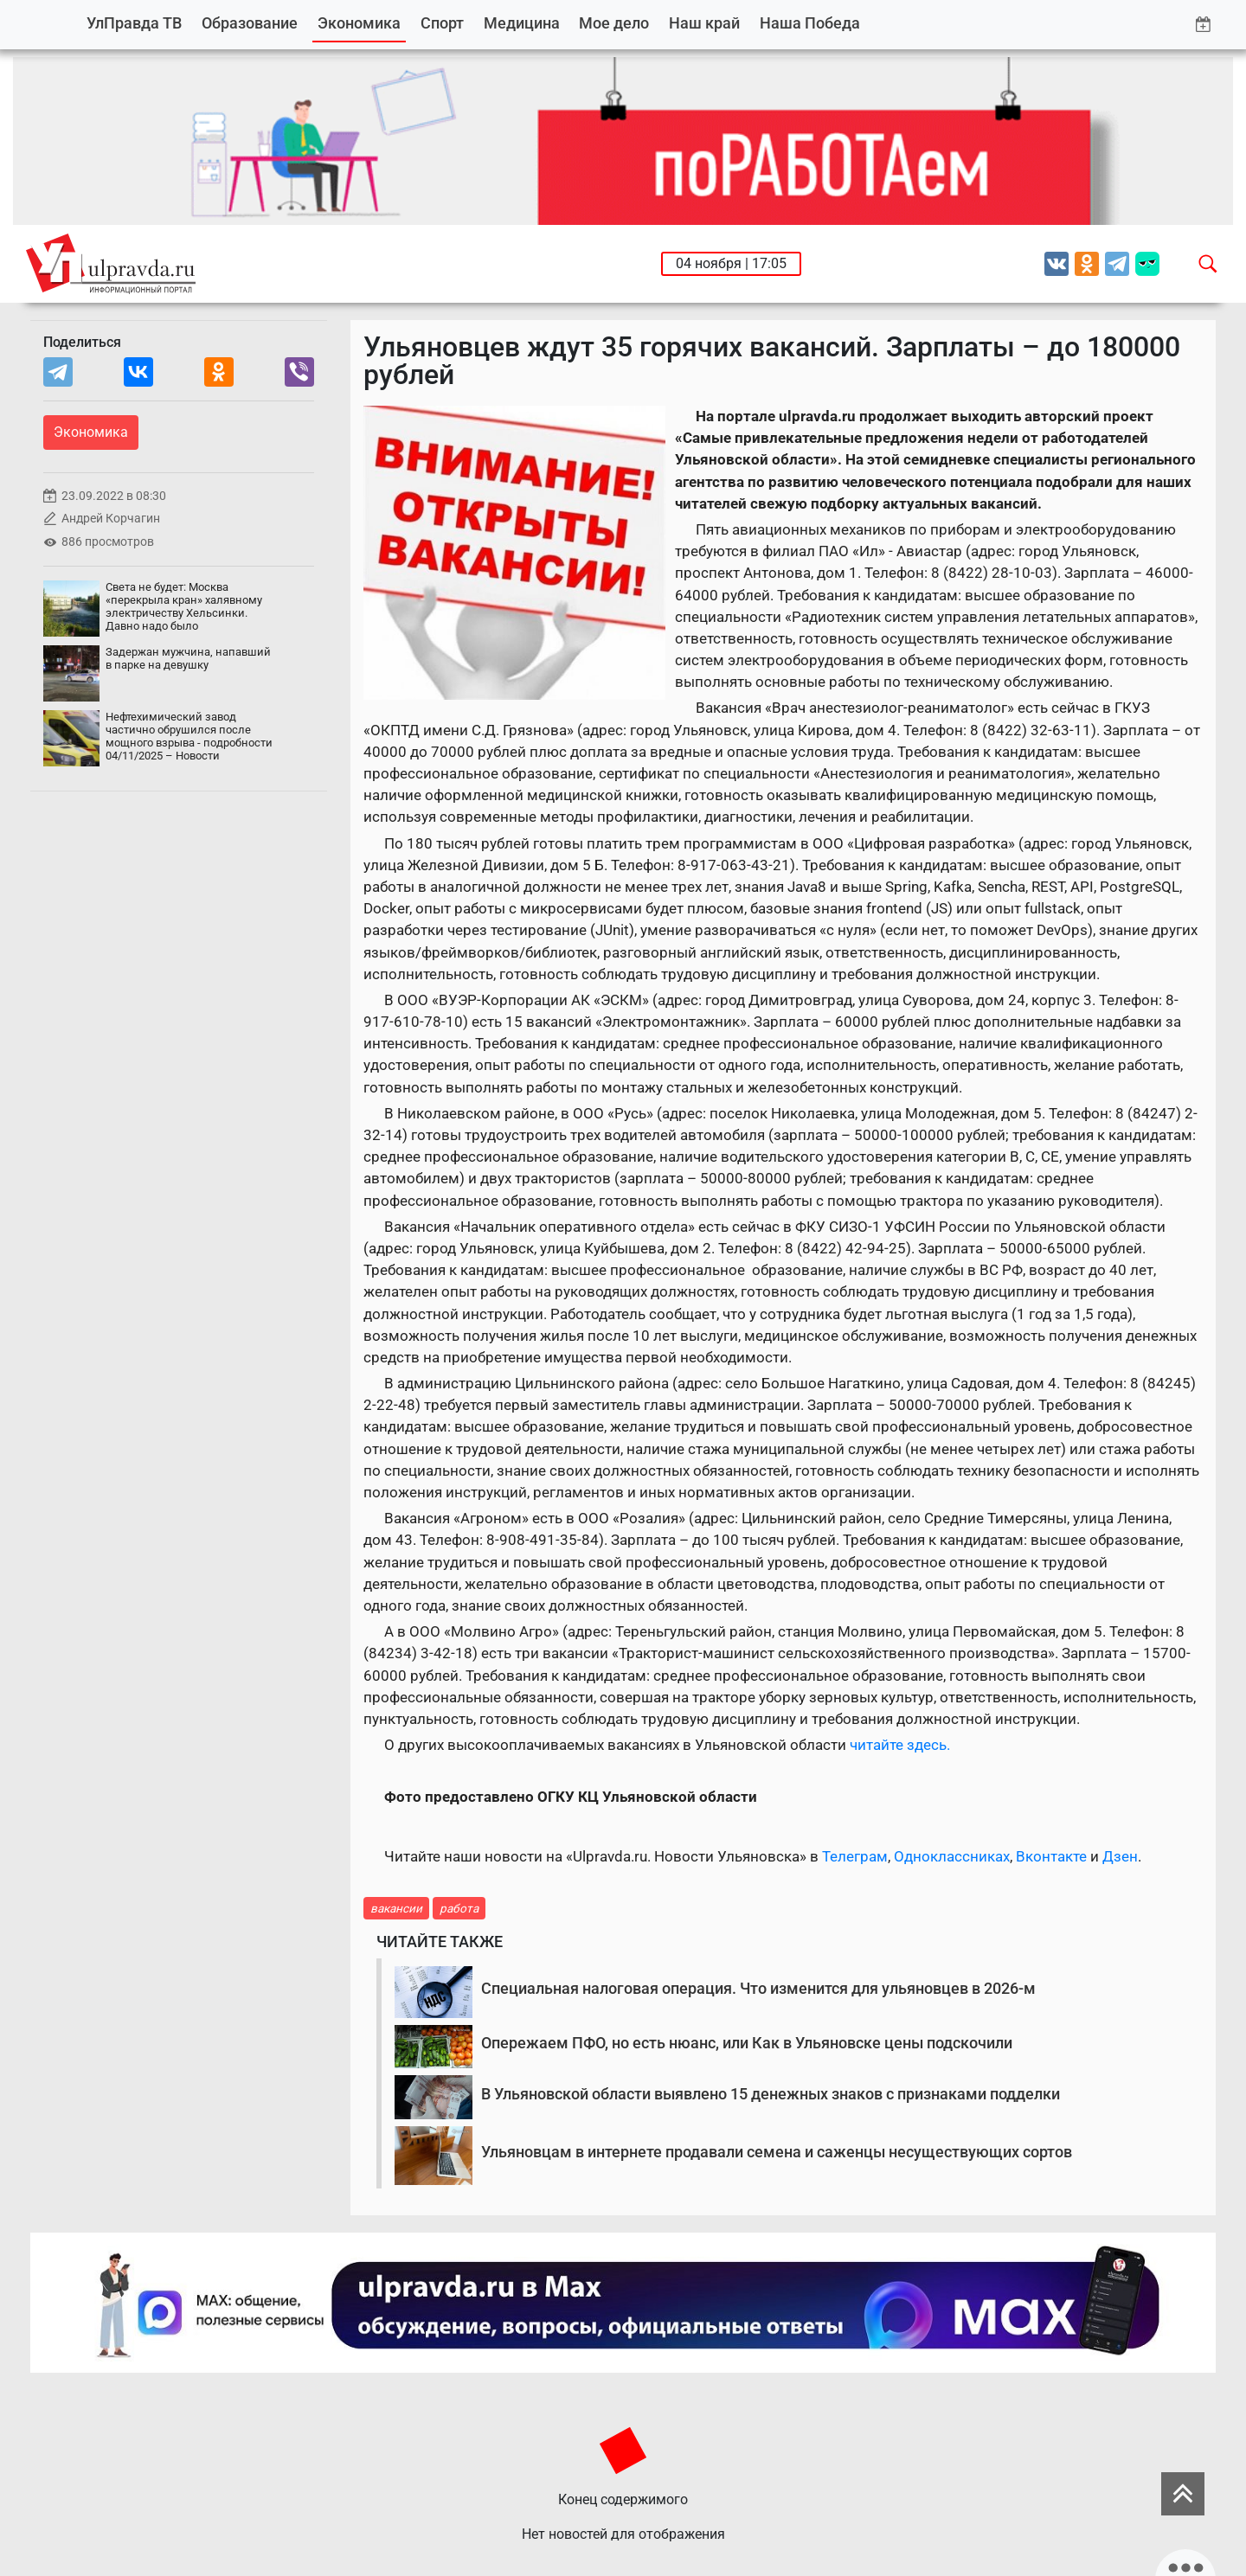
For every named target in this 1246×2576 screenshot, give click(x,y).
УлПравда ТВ (134, 23)
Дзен (1120, 1856)
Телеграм (855, 1856)
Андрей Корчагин (110, 518)
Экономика (359, 23)
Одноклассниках (952, 1856)
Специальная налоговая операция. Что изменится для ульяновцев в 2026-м (758, 1988)
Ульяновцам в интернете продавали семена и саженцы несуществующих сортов (776, 2152)
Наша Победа (810, 23)
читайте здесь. (900, 1744)
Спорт (442, 23)
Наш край (704, 23)
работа (459, 1908)
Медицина (522, 23)
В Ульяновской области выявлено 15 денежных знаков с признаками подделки (770, 2094)
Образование (250, 23)
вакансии (396, 1908)
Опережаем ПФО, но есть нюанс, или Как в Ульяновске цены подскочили (746, 2043)
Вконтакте (1051, 1856)
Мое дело (614, 23)
